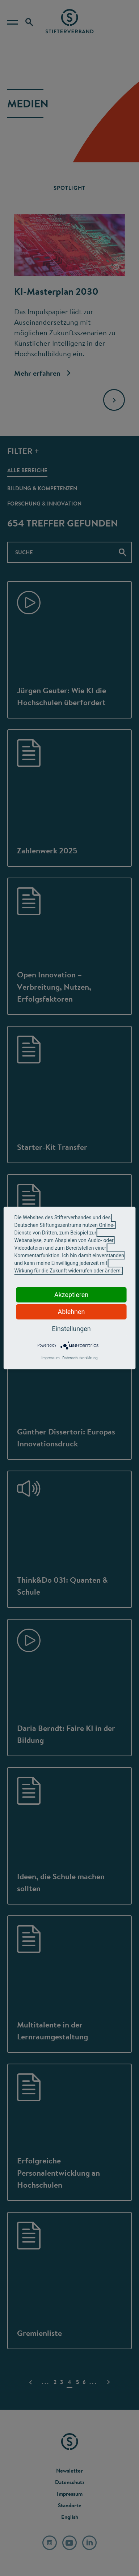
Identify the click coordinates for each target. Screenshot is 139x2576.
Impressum (50, 1358)
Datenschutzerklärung (79, 1358)
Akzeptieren (71, 1294)
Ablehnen (71, 1311)
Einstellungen (71, 1328)
